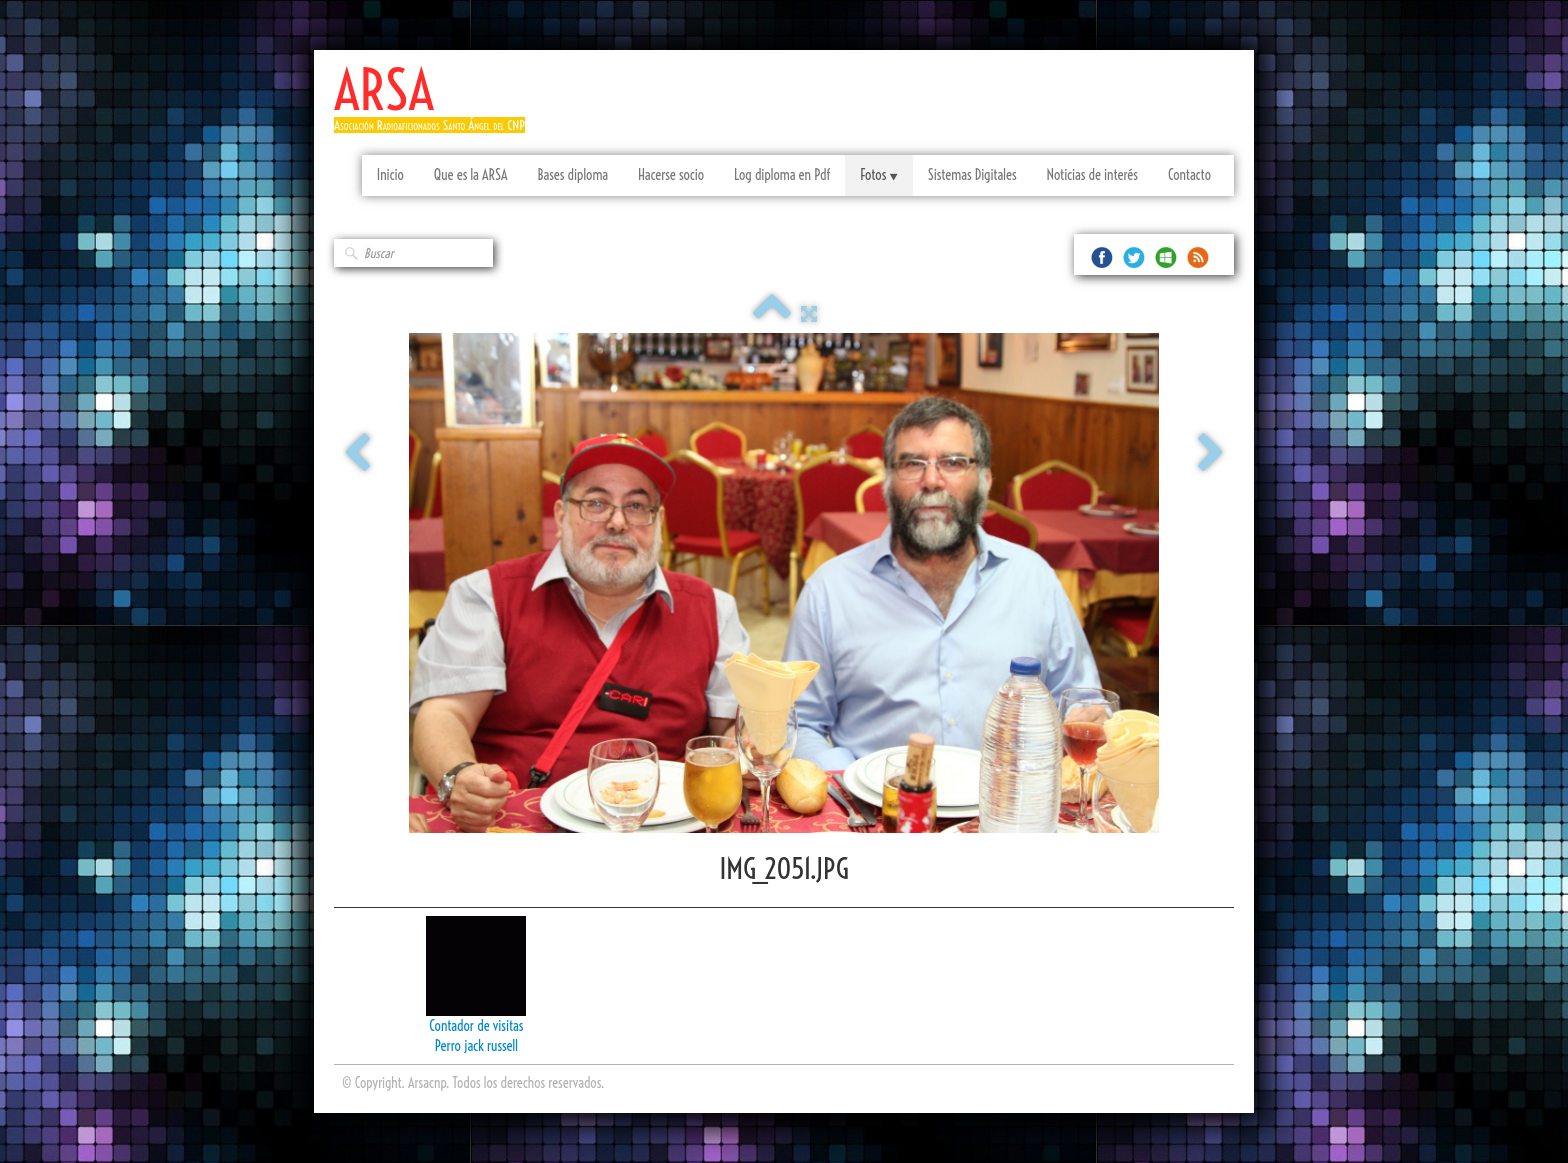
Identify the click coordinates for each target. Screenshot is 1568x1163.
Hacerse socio (671, 175)
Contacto (1189, 175)
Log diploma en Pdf (782, 175)
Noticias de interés (1092, 175)
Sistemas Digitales (972, 175)
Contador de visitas (476, 1026)
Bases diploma (572, 175)
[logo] (437, 107)
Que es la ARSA (471, 175)
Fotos (878, 175)
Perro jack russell (476, 1046)
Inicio (390, 175)
